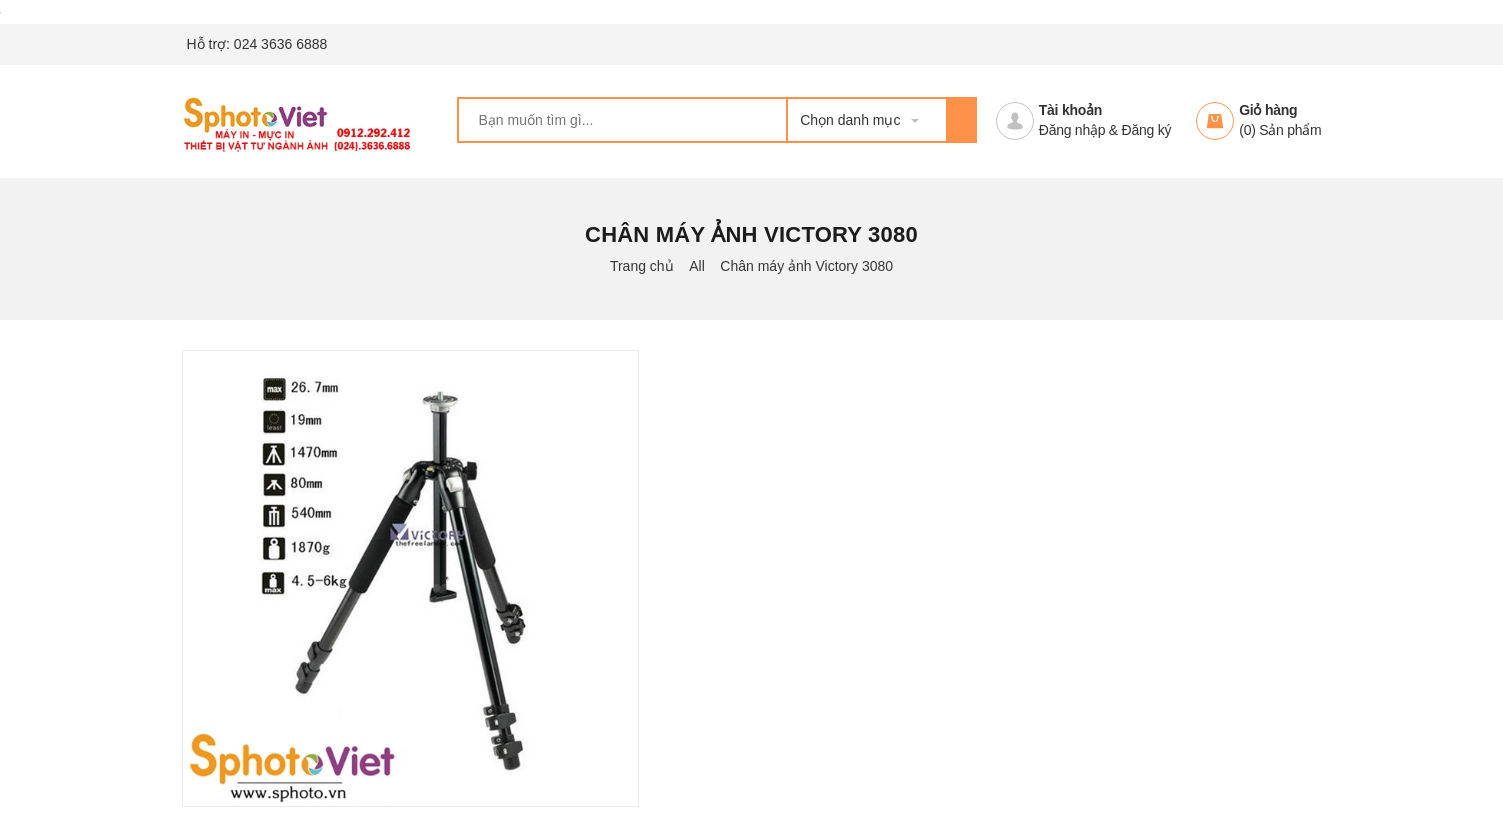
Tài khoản (1070, 110)
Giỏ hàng (1268, 110)
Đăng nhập (1072, 130)
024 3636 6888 (280, 44)
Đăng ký (1147, 130)
